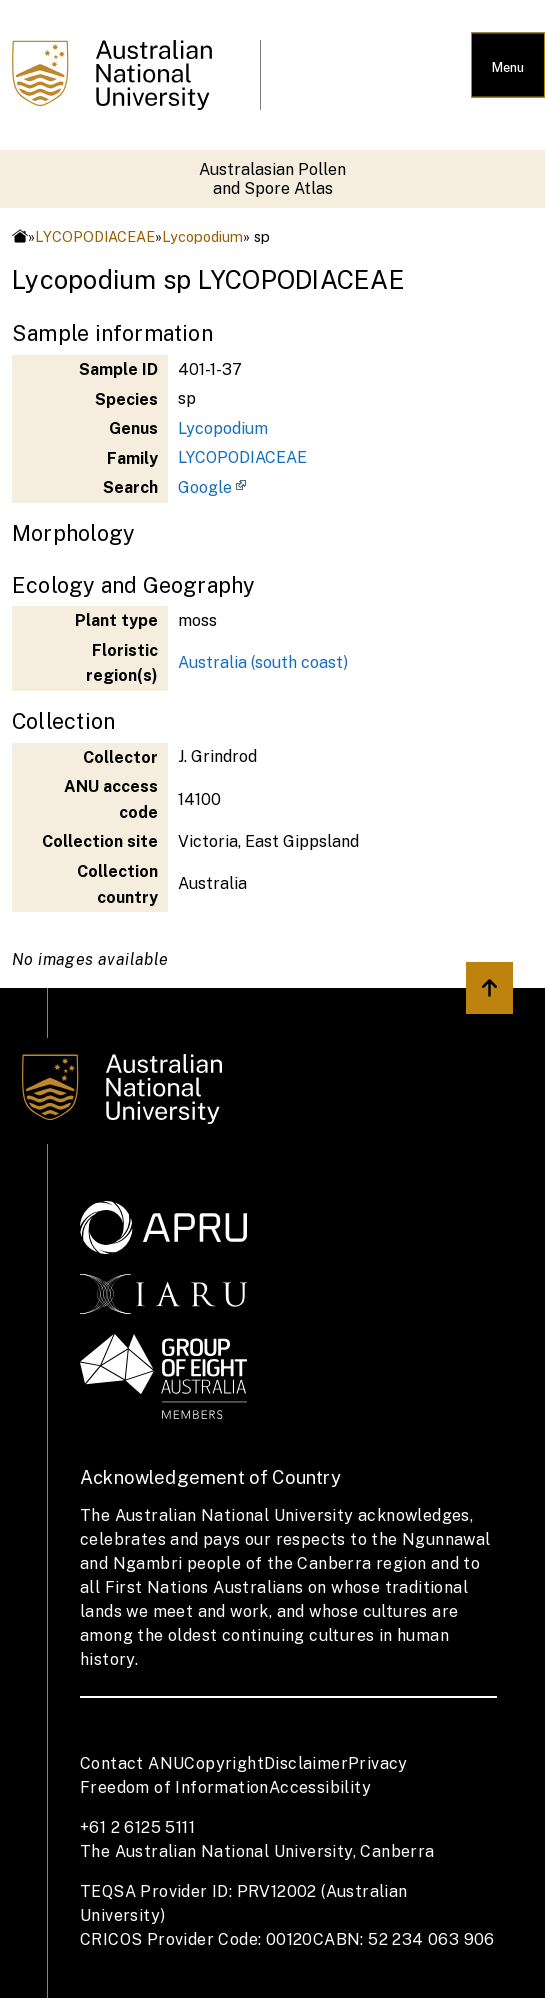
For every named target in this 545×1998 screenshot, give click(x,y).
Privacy (378, 1763)
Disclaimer (306, 1763)
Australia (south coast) (263, 662)
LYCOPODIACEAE (95, 236)
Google (205, 487)
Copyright (224, 1763)
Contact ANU (132, 1763)
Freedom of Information (174, 1787)
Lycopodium (202, 236)
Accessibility (320, 1787)
